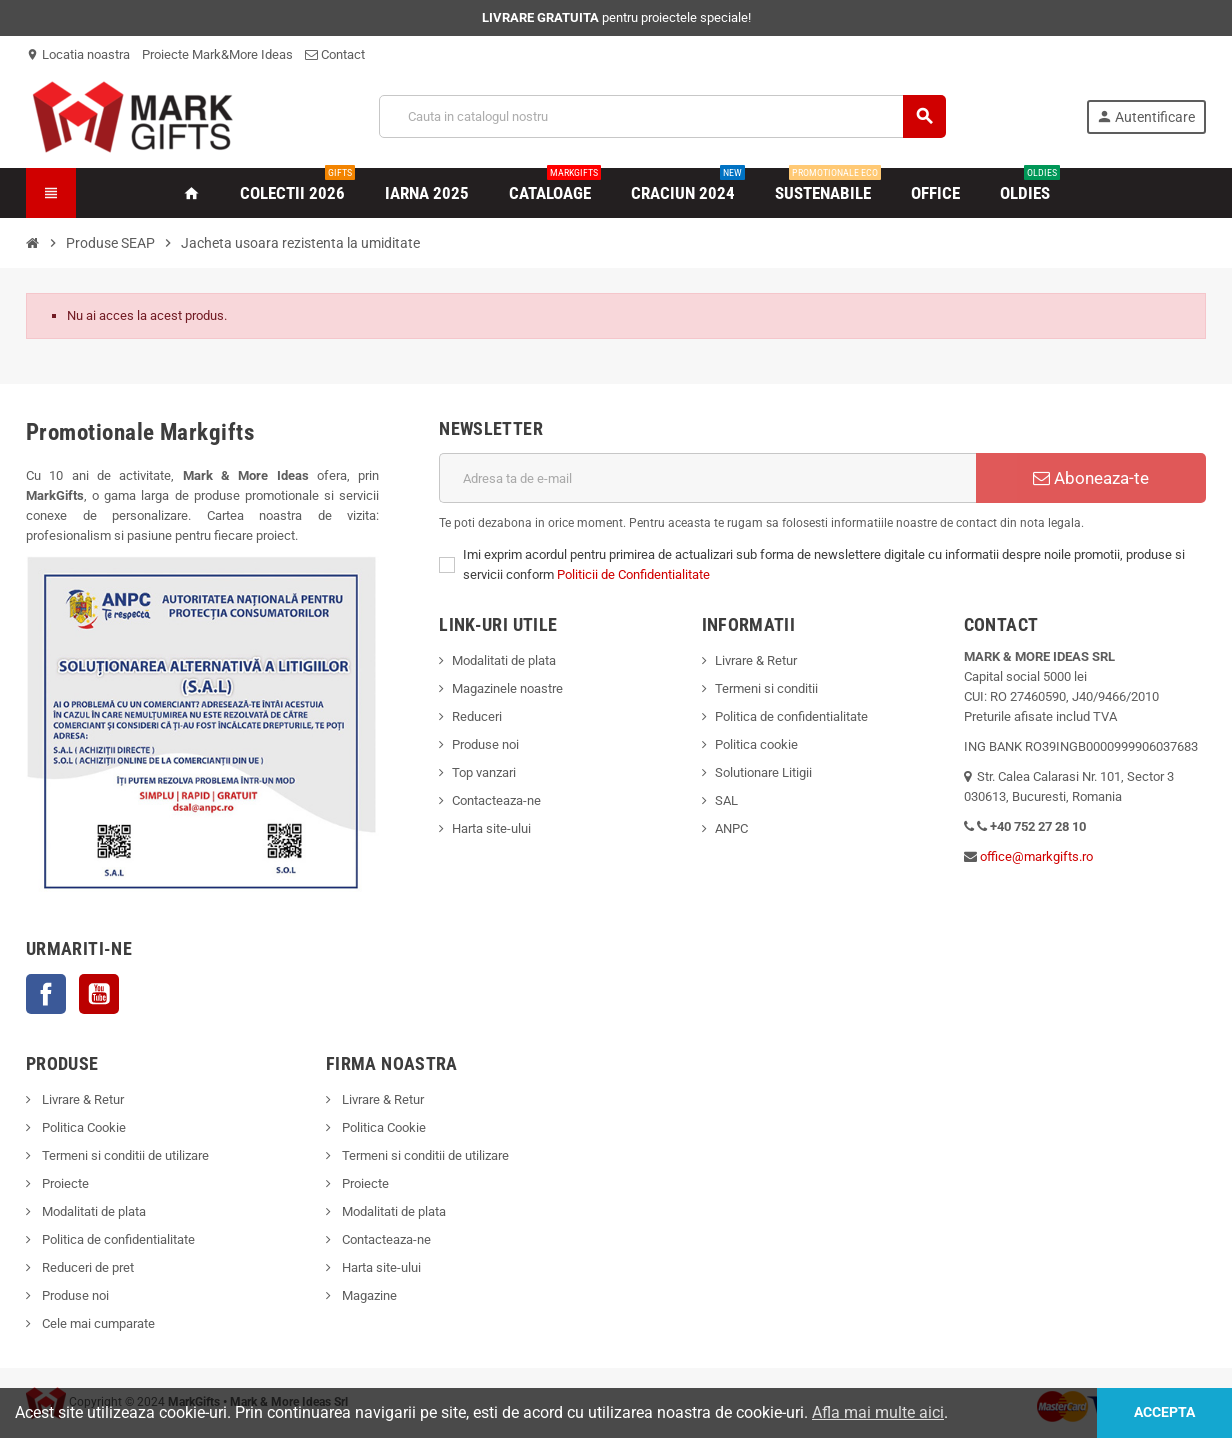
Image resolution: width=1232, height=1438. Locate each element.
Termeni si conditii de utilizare (124, 1155)
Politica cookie (756, 744)
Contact (335, 54)
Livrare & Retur (756, 660)
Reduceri (477, 716)
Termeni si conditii (766, 688)
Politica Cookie (82, 1127)
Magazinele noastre (507, 688)
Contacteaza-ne (496, 800)
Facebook (46, 994)
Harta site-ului (491, 828)
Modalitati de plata (504, 660)
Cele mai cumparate (97, 1323)
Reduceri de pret (86, 1267)
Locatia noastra (78, 54)
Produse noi (485, 744)
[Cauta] (662, 116)
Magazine (368, 1295)
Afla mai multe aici (878, 1412)
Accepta (1164, 1412)
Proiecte (64, 1183)
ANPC (731, 828)
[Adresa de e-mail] (707, 478)
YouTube (99, 994)
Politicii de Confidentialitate (633, 574)
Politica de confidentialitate (791, 716)
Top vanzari (484, 772)
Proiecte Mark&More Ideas (217, 54)
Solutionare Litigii (763, 772)
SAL (726, 800)
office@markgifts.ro (1036, 856)
